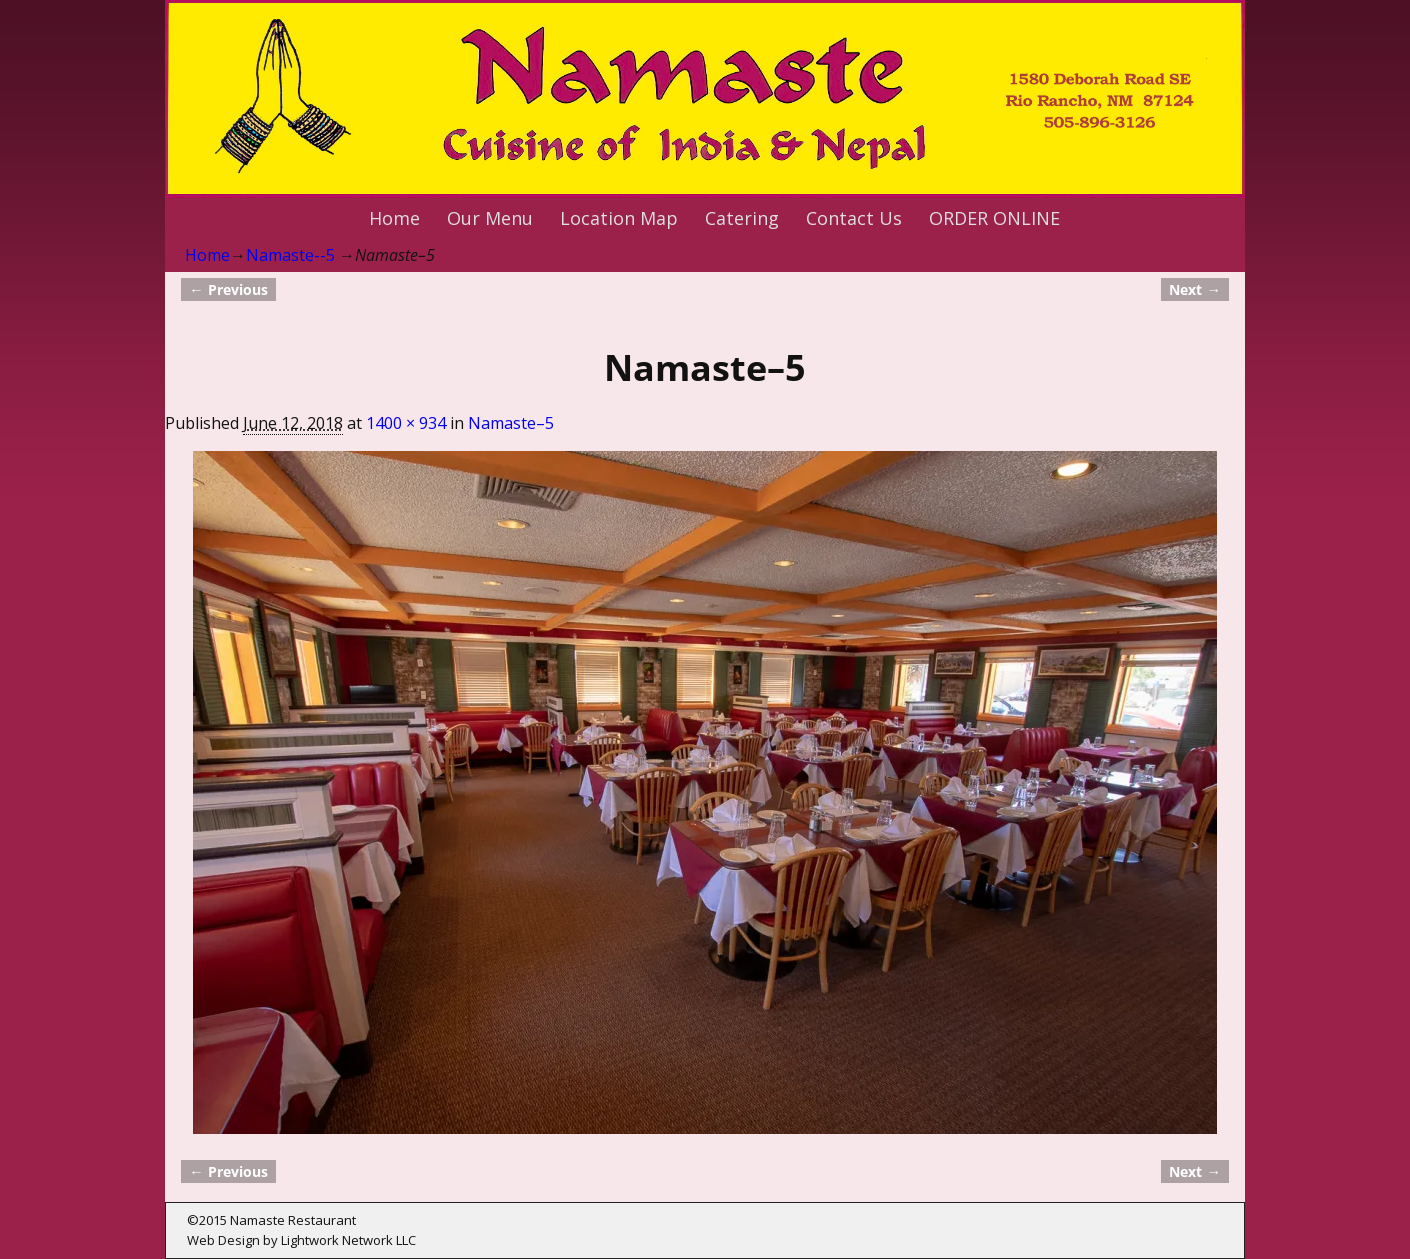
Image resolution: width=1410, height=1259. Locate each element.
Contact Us (854, 218)
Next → (1194, 289)
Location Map (619, 218)
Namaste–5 (511, 423)
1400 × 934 (406, 423)
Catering (742, 218)
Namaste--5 (290, 255)
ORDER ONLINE (994, 218)
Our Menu (490, 218)
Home (394, 218)
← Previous (228, 289)
